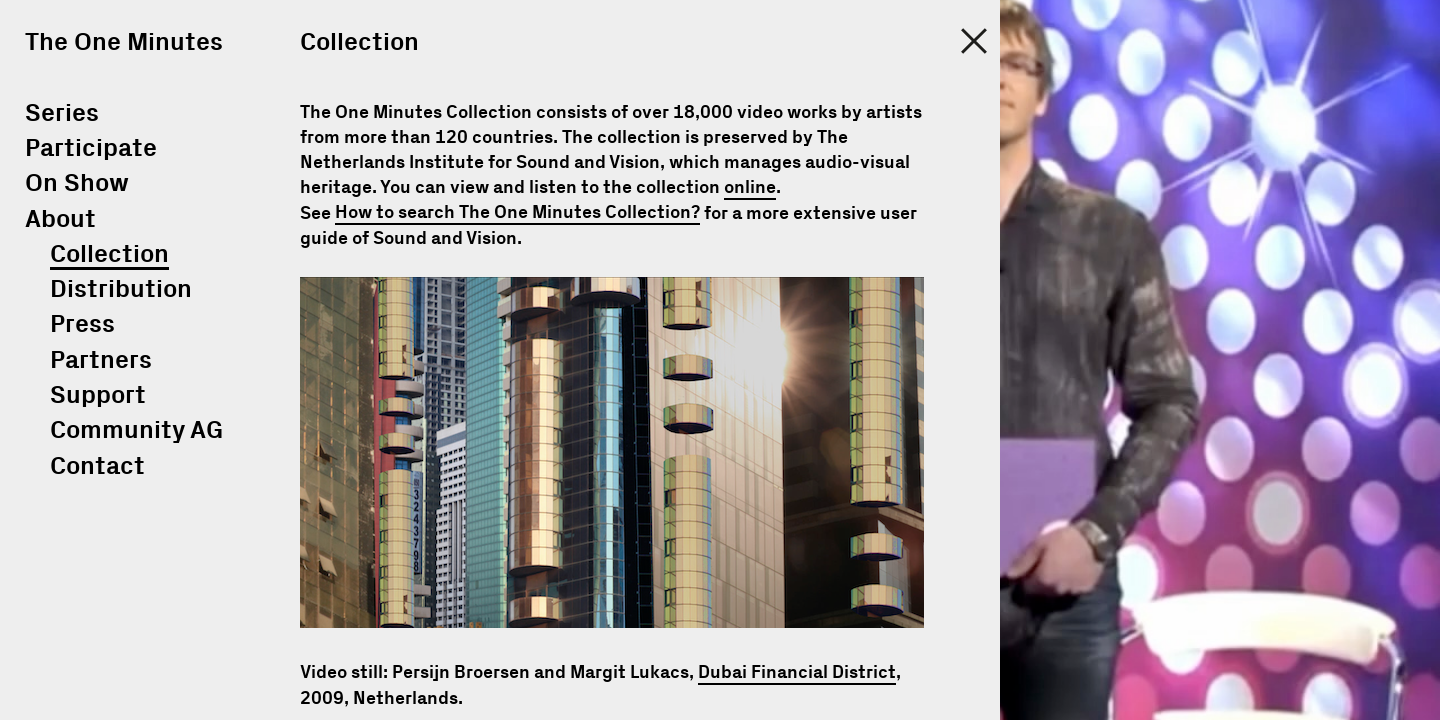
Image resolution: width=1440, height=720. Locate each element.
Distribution (121, 289)
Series (62, 113)
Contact (97, 466)
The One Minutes (124, 42)
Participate (91, 148)
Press (82, 324)
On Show (77, 183)
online (750, 188)
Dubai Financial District (797, 673)
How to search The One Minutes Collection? (517, 214)
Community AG (136, 430)
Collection (109, 254)
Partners (101, 360)
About (60, 219)
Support (98, 395)
